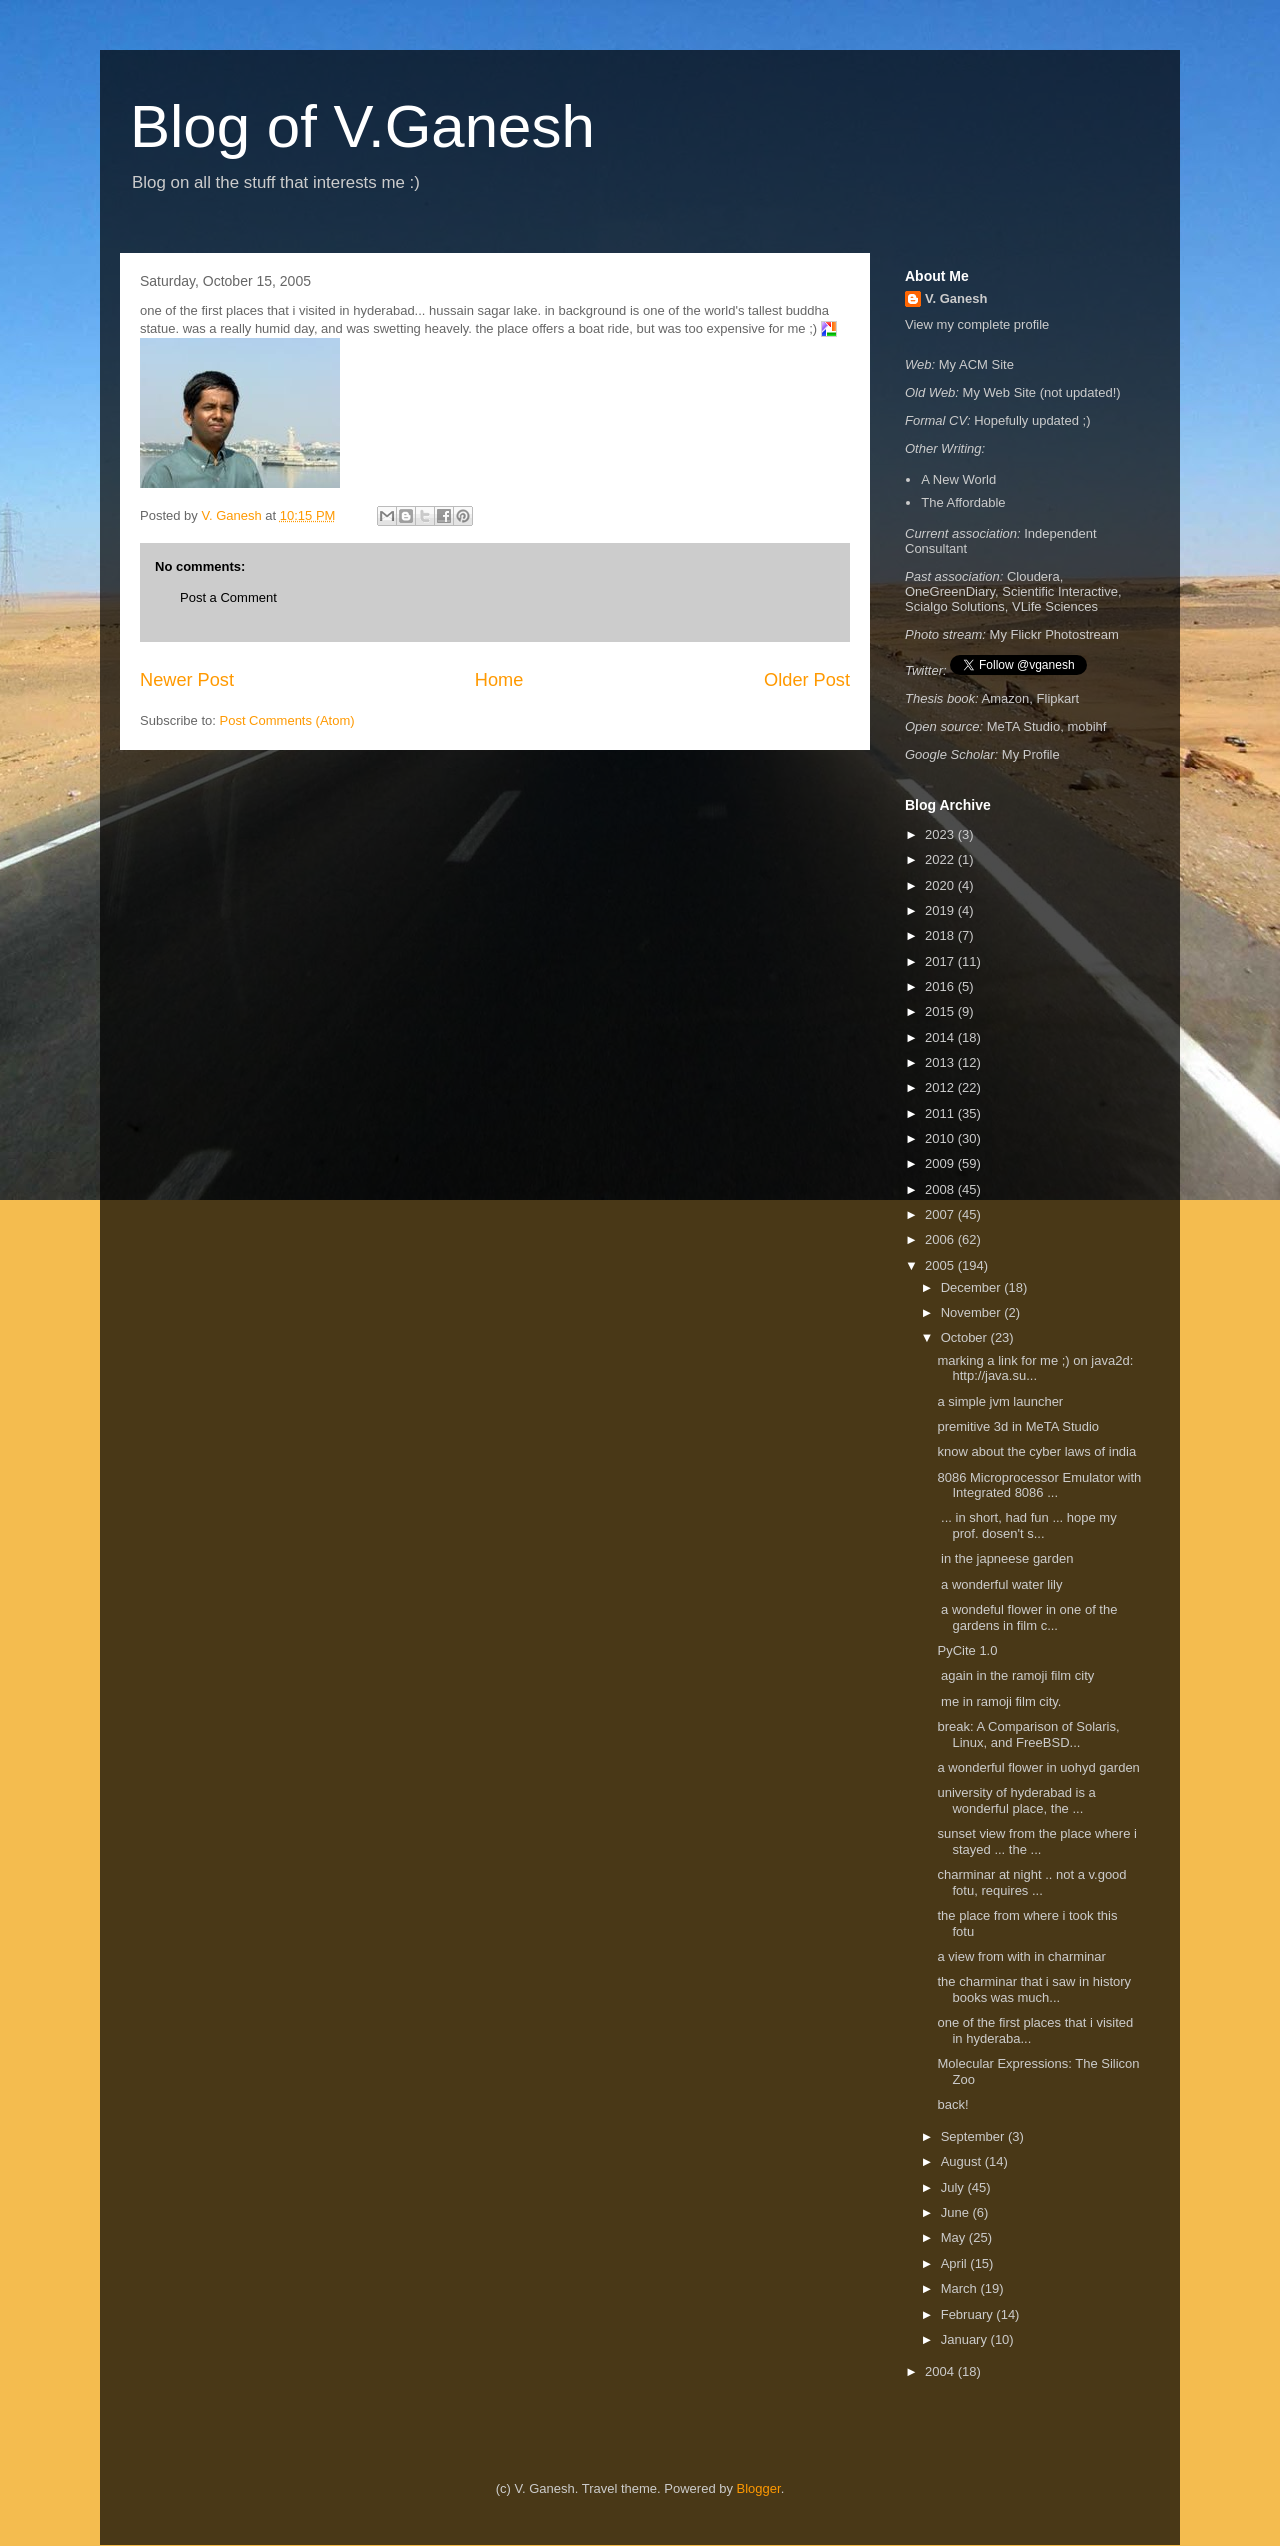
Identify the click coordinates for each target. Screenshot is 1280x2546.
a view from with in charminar (1023, 1956)
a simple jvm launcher (1000, 1401)
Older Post (807, 680)
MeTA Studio (1023, 726)
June (957, 2212)
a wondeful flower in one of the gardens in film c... (1027, 1617)
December (973, 1287)
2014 (941, 1037)
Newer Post (187, 680)
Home (499, 680)
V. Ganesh (956, 298)
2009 (941, 1163)
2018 (941, 935)
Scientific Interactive (1060, 591)
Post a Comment (228, 597)
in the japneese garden (1007, 1558)
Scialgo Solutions (955, 606)
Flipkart (1058, 698)
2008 (941, 1189)
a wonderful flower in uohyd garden (1038, 1767)
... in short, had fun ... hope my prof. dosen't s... (1026, 1525)
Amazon (1006, 698)
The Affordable (963, 502)
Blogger (759, 2488)
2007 (941, 1214)
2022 (941, 859)
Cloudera (1033, 576)
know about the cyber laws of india (1036, 1451)
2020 (941, 885)
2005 (941, 1265)
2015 (941, 1011)
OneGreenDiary (950, 591)
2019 (941, 910)
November (973, 1312)
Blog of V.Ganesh (362, 126)
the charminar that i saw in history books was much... (1034, 1989)
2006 (941, 1239)
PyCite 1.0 (967, 1650)
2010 (941, 1138)
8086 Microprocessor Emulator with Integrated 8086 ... (1039, 1485)
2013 (941, 1062)
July (954, 2187)
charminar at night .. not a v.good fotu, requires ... (1031, 1882)
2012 (941, 1087)
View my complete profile (977, 324)
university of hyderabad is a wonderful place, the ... (1016, 1800)
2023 (941, 834)
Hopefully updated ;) (1032, 420)
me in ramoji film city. (1001, 1701)
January (966, 2339)
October (966, 1337)
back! (952, 2104)
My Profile (1031, 754)
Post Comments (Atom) (287, 720)
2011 (941, 1113)
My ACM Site (976, 364)
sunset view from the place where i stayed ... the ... (1036, 1841)
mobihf (1086, 726)
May (955, 2237)
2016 (941, 986)
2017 (941, 961)
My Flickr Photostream (1054, 634)
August (963, 2161)
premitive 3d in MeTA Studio (1018, 1426)
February (969, 2314)
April (956, 2263)
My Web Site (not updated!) (1042, 392)
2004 (941, 2371)
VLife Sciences (1055, 606)
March (961, 2288)
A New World (958, 479)
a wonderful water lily (1001, 1584)
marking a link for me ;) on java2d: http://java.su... (1035, 1368)
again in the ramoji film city (1017, 1675)
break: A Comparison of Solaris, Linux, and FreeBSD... (1028, 1734)
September (974, 2136)
